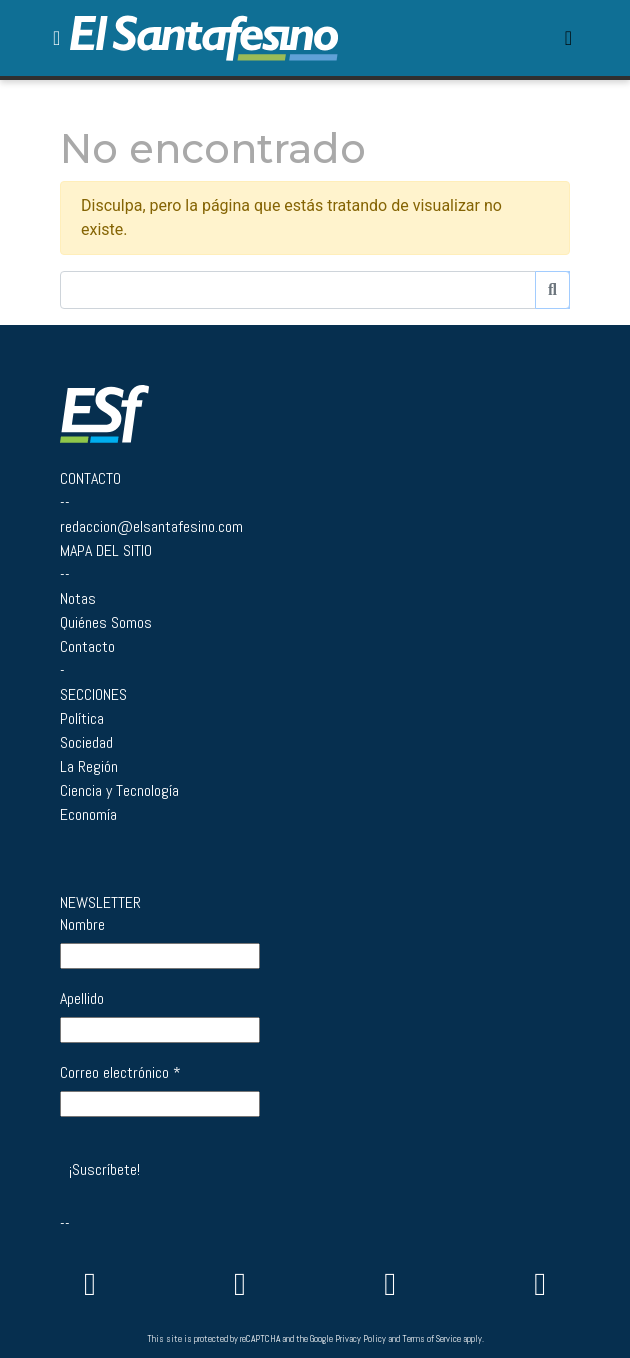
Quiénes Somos (106, 622)
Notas (78, 598)
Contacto (87, 646)
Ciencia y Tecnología (119, 790)
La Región (89, 766)
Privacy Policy (360, 1339)
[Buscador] (298, 290)
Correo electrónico (120, 1073)
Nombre (82, 925)
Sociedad (86, 742)
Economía (88, 814)
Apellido (82, 999)
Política (82, 718)
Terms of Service (431, 1339)
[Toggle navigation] (568, 38)
